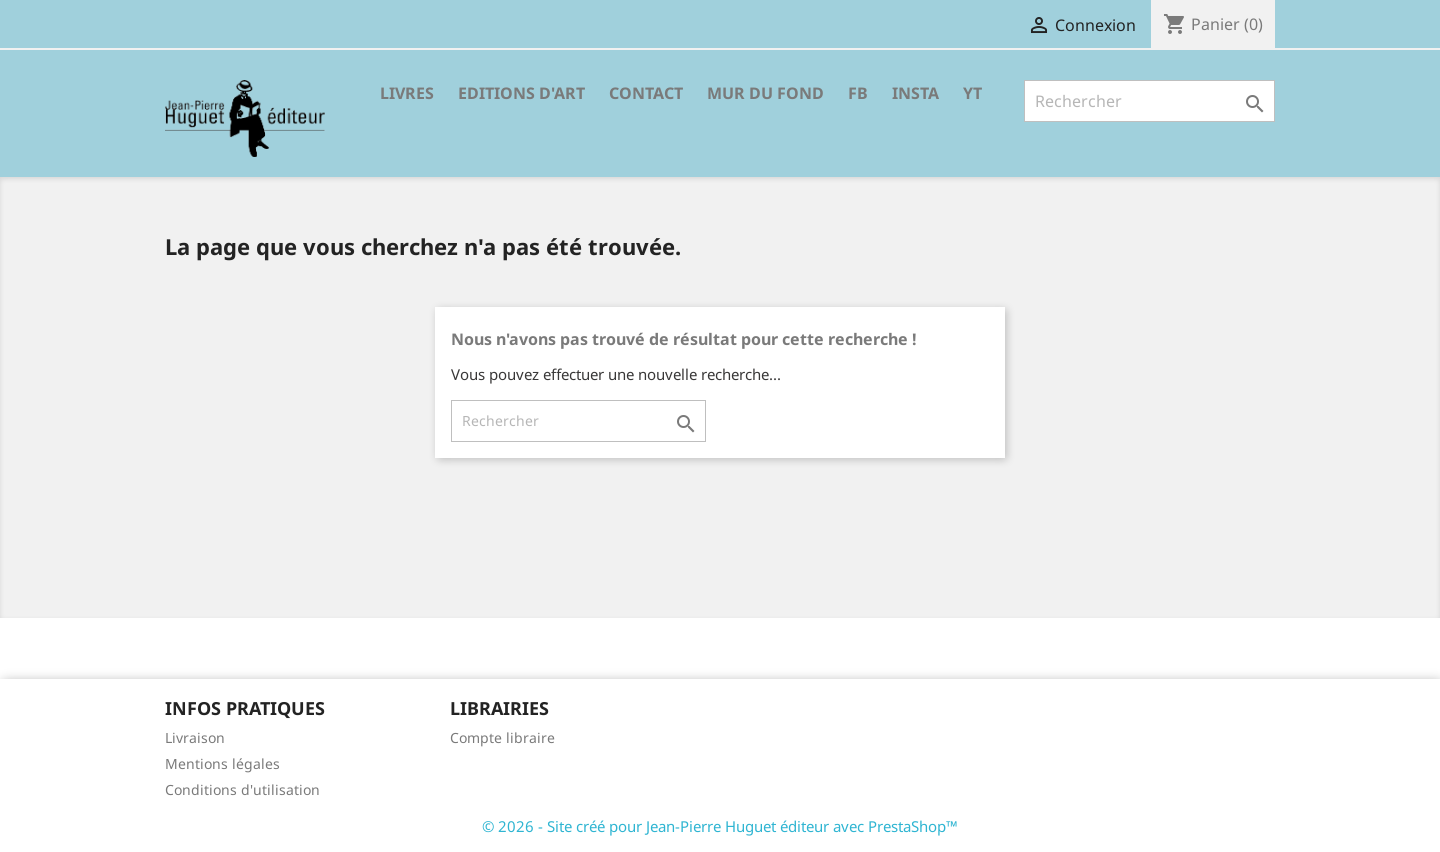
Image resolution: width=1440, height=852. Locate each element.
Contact (646, 93)
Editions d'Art (521, 93)
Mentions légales (222, 763)
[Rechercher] (1149, 101)
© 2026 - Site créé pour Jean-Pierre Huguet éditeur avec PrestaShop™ (720, 826)
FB (858, 93)
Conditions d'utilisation (242, 789)
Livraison (195, 737)
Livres (407, 93)
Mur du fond (765, 93)
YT (972, 93)
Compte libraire (502, 737)
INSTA (915, 93)
